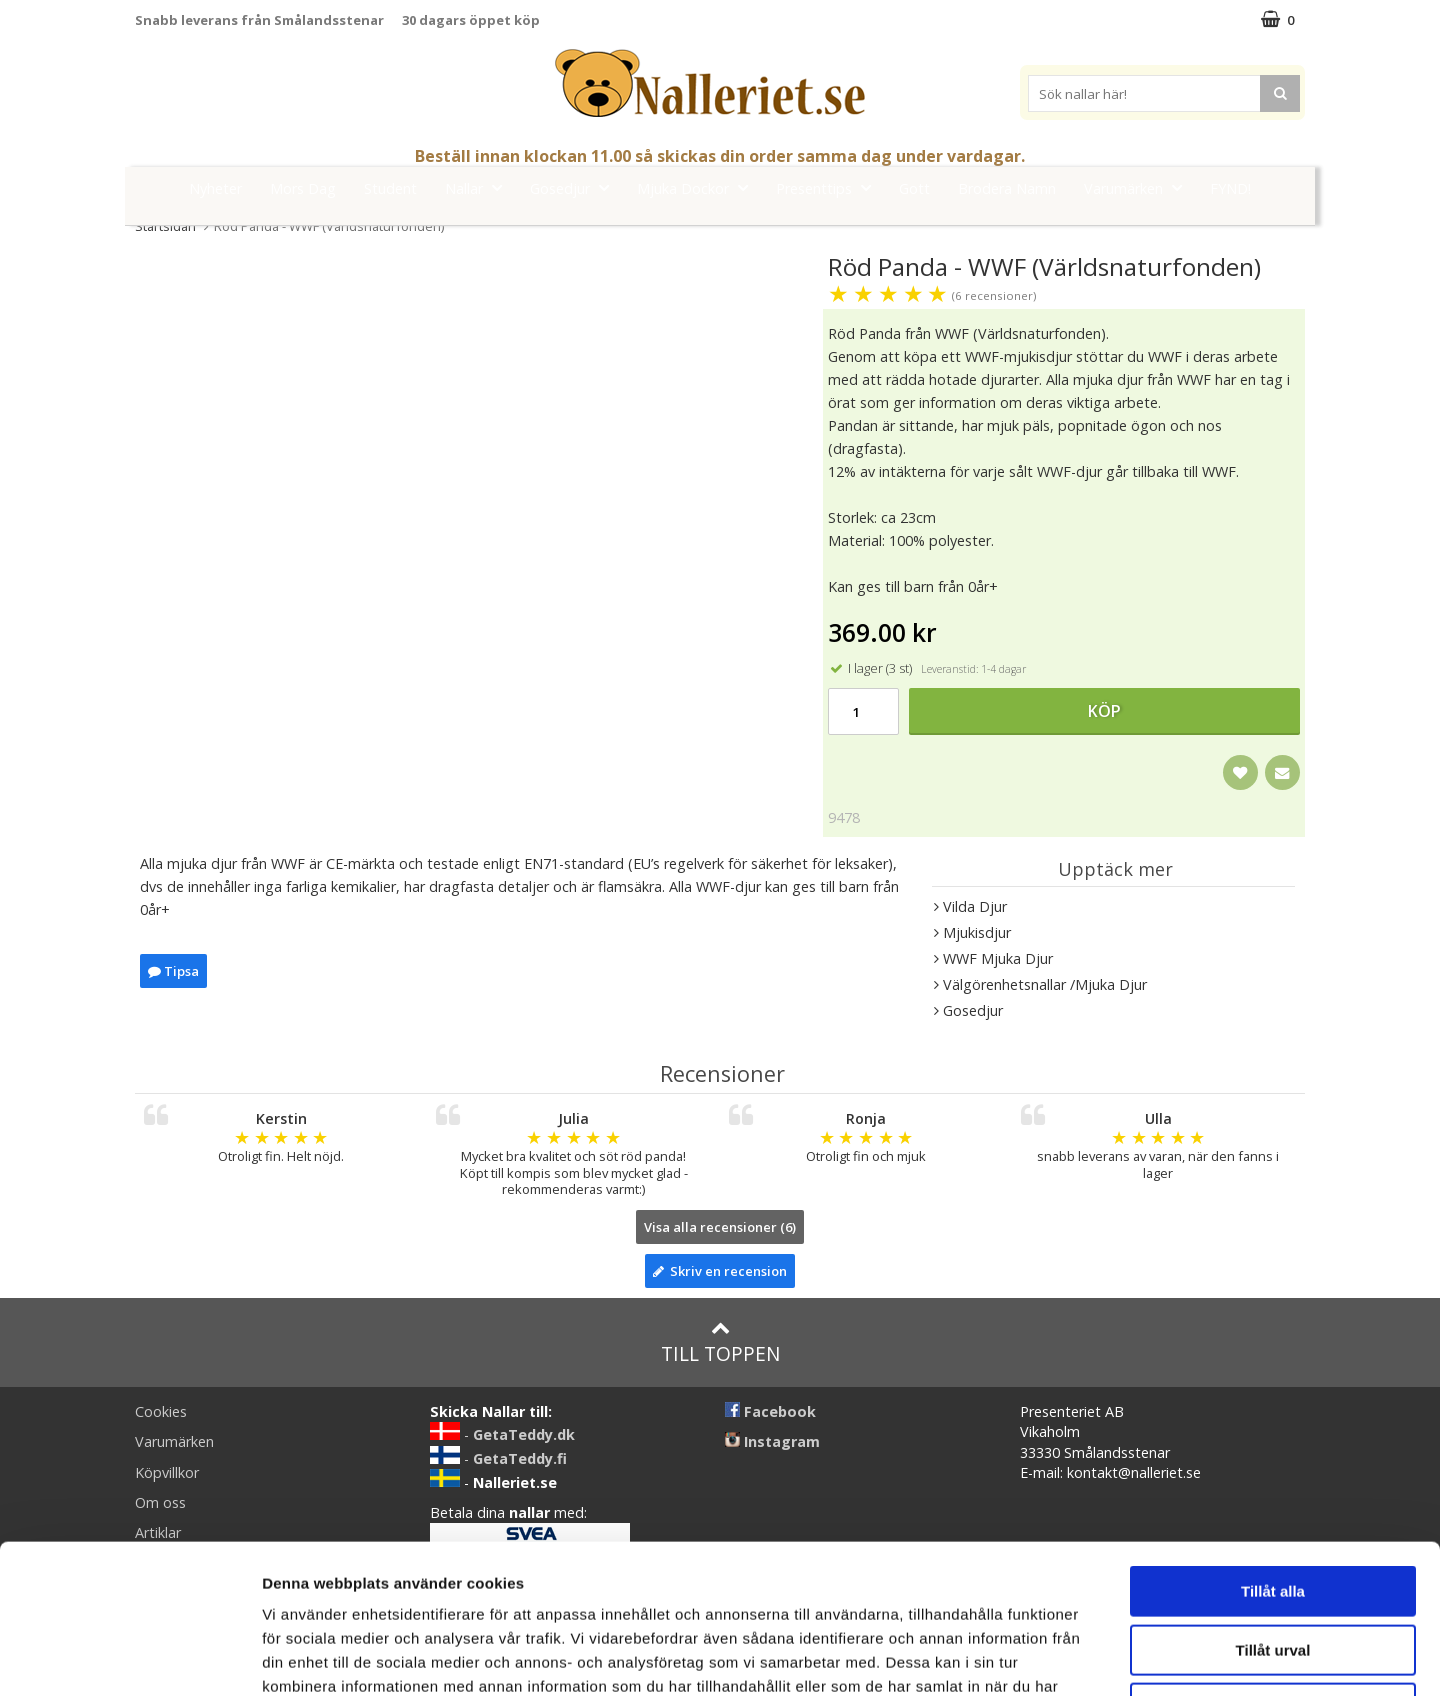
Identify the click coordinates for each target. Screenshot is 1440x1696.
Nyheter (215, 188)
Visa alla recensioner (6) (720, 1227)
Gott (914, 188)
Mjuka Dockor (698, 187)
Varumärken (1139, 187)
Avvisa (1273, 1568)
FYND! (1230, 188)
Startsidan (165, 226)
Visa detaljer (1086, 1656)
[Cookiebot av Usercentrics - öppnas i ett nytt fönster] (129, 1657)
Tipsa (173, 971)
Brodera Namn (1007, 188)
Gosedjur (575, 187)
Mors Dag (303, 188)
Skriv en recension (720, 1271)
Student (390, 188)
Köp (1104, 711)
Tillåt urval (1273, 1510)
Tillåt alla (1273, 1451)
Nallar (479, 187)
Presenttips (829, 187)
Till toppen (720, 1342)
